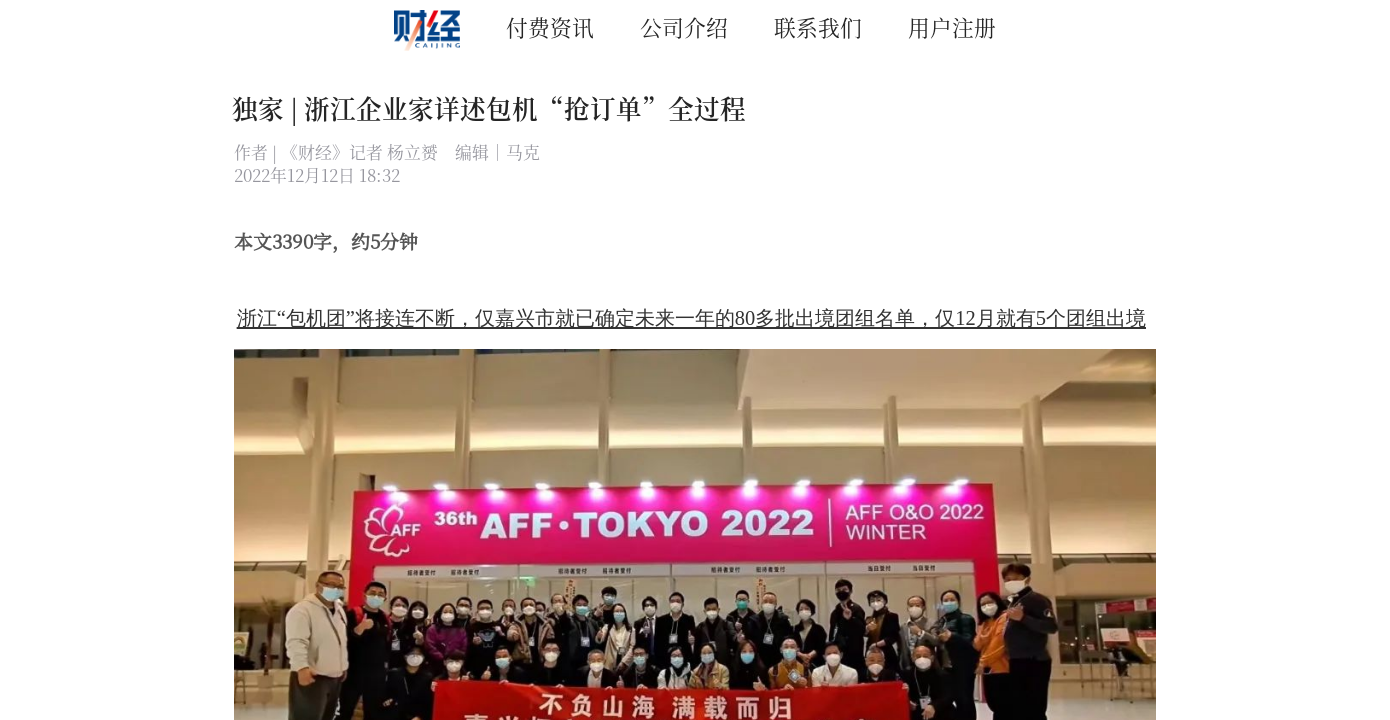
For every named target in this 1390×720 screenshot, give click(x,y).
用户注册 (952, 26)
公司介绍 (684, 26)
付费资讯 (550, 26)
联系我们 (818, 26)
